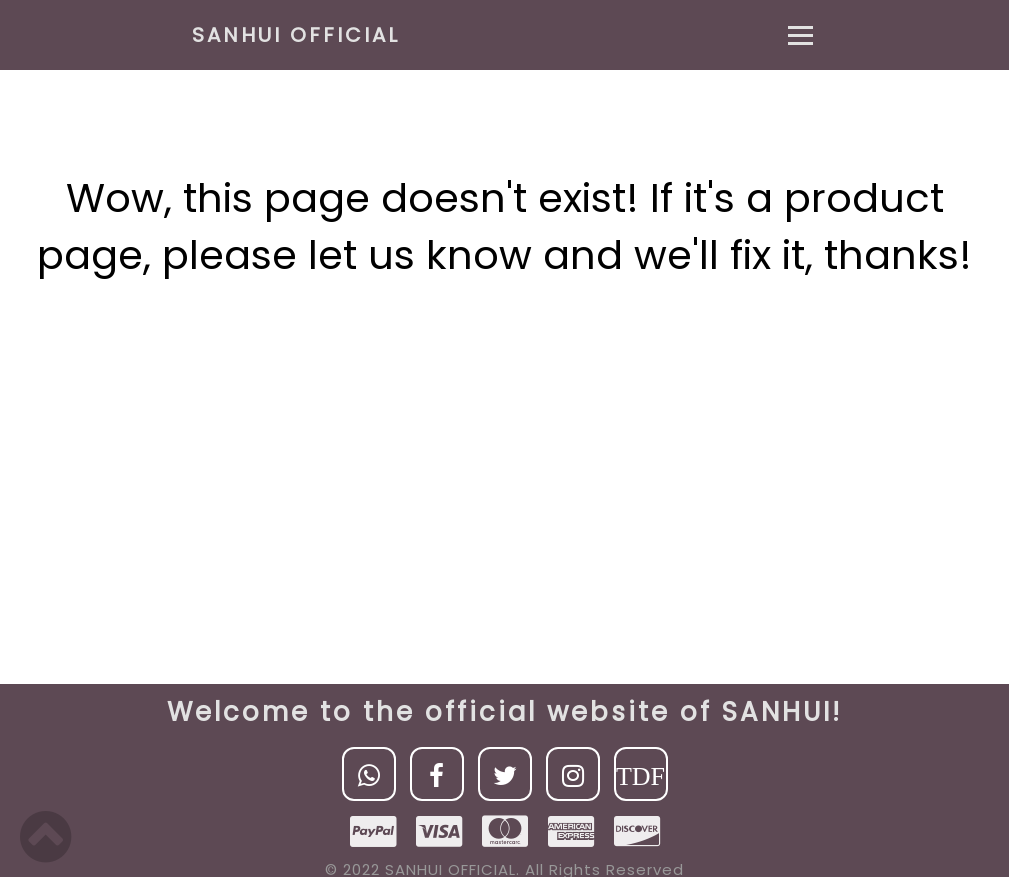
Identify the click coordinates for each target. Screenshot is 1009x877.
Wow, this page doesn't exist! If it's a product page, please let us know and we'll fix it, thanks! (504, 226)
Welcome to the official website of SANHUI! (504, 712)
